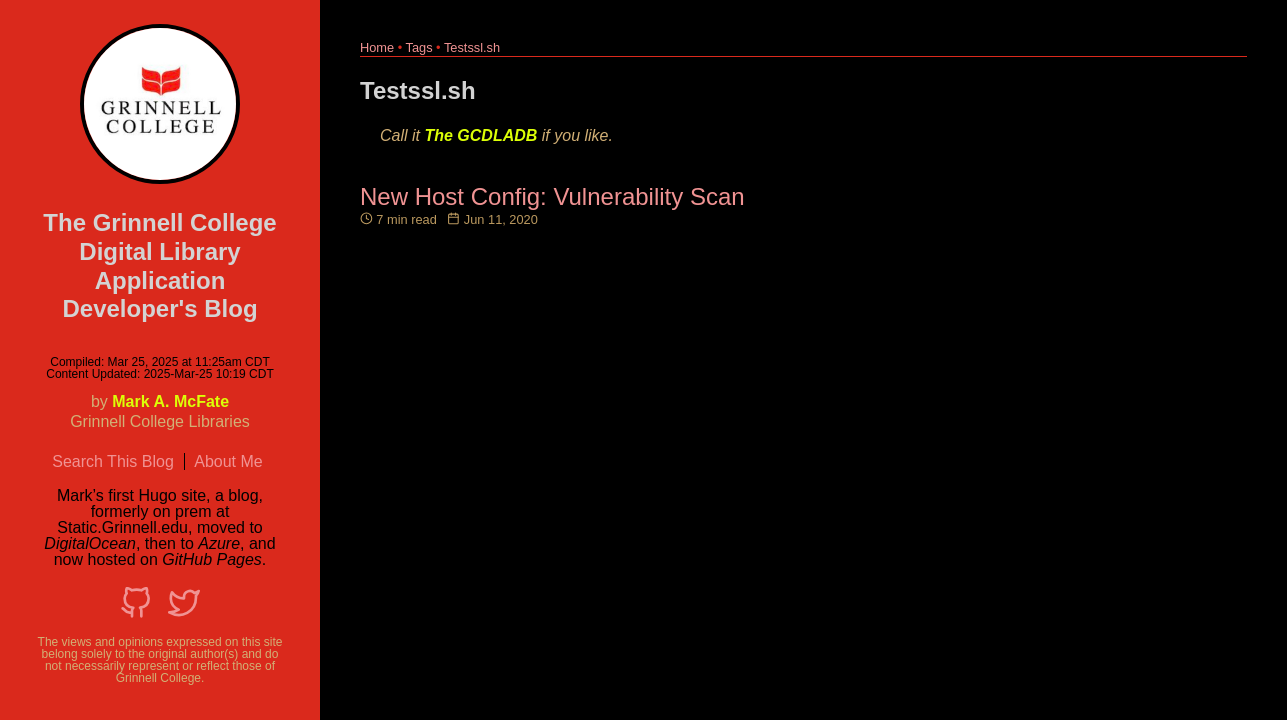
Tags (419, 47)
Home (377, 47)
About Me (228, 461)
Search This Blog (113, 461)
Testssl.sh (472, 47)
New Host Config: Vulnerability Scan (552, 196)
